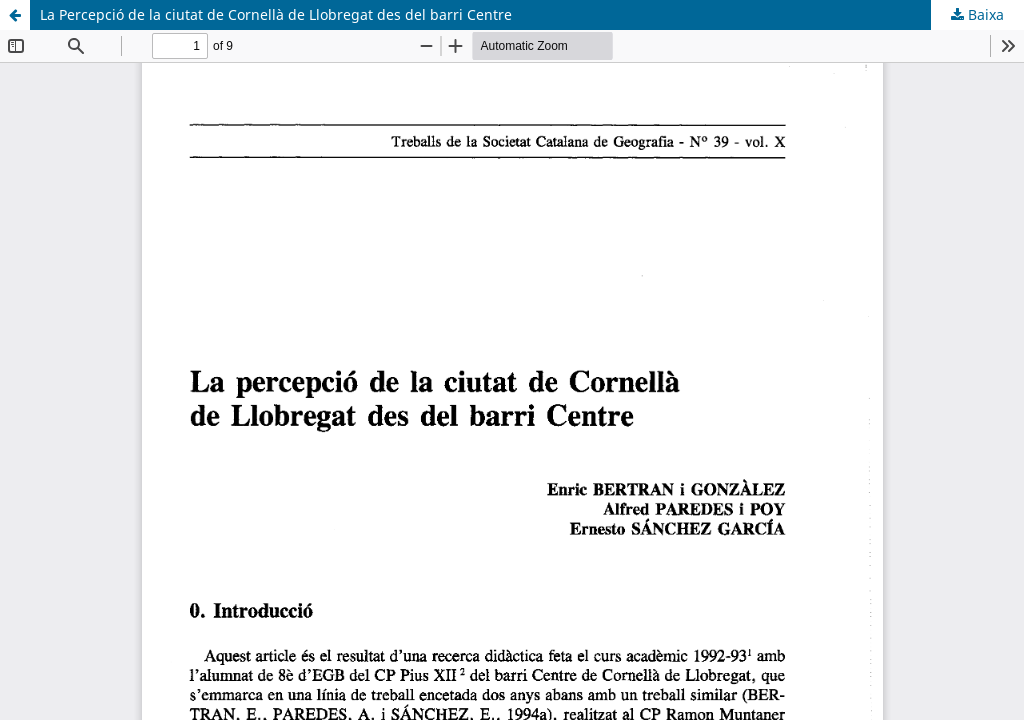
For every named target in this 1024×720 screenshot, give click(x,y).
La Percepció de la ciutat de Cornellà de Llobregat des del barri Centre (276, 14)
